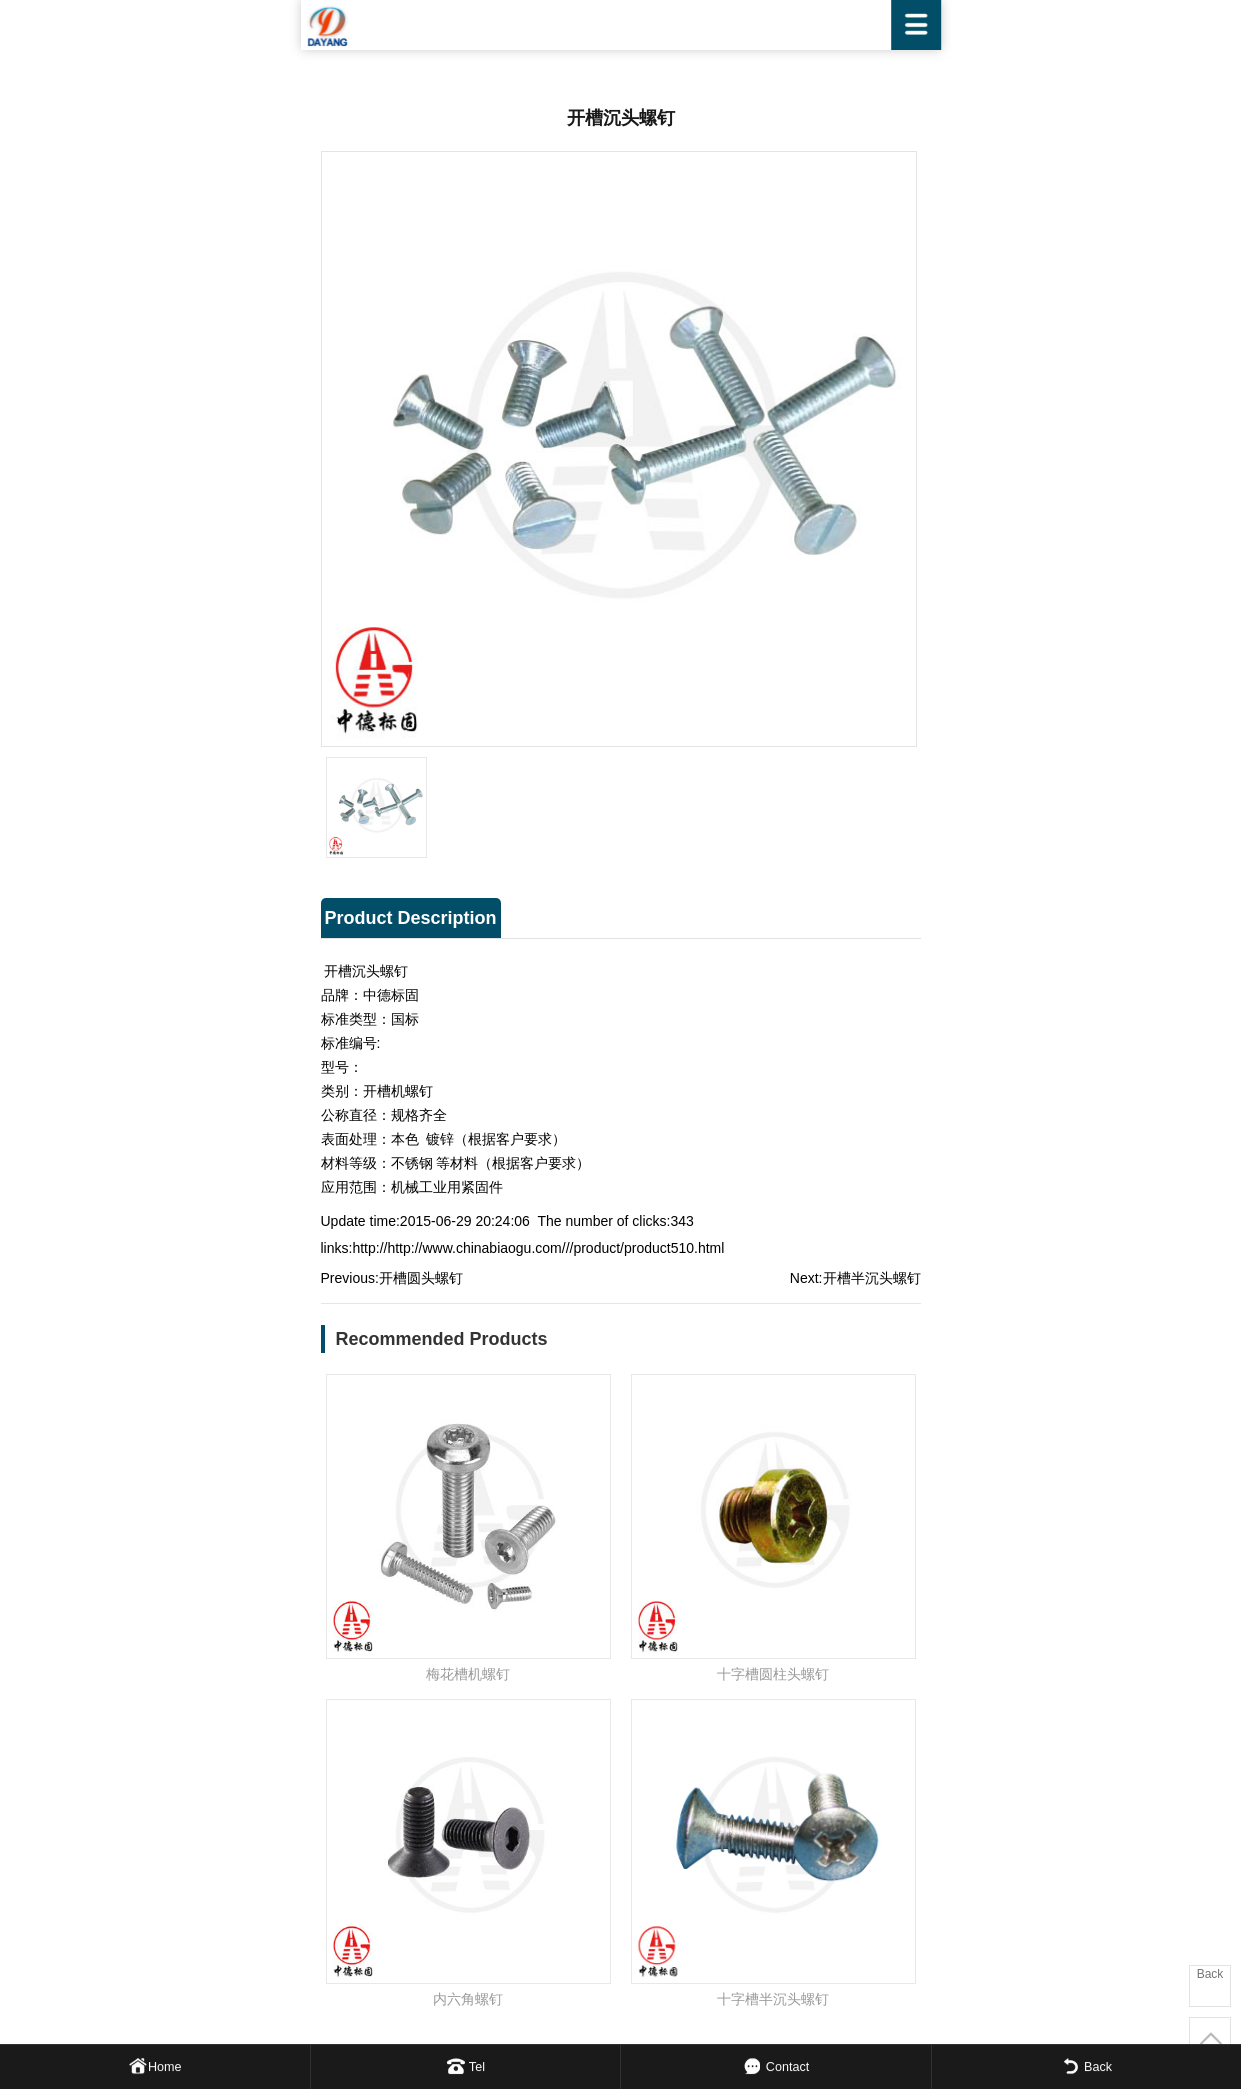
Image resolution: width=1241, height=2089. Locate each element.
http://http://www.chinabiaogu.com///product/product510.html (538, 1248)
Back (1210, 1974)
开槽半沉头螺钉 (872, 1278)
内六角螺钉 (468, 1999)
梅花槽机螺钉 (468, 1674)
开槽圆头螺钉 (421, 1278)
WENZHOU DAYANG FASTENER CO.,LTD (621, 25)
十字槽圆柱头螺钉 (773, 1674)
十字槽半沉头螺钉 (773, 1999)
